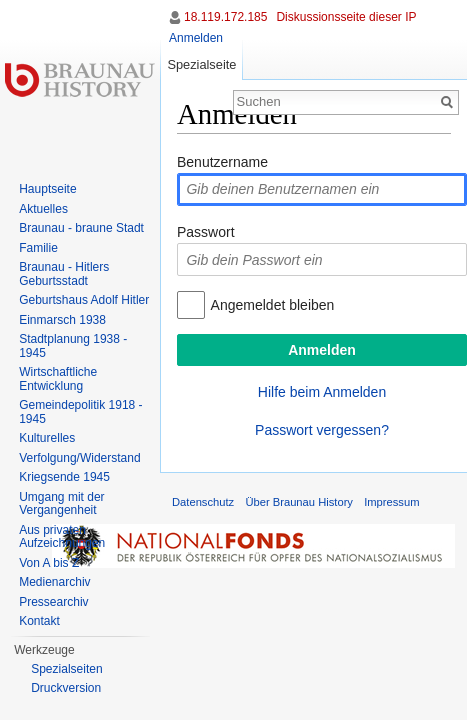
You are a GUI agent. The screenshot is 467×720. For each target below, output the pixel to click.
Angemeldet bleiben (273, 305)
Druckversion (66, 688)
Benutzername (222, 162)
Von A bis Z (49, 563)
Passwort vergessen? (322, 430)
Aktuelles (43, 209)
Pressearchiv (53, 602)
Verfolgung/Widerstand (79, 458)
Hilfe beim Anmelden (322, 392)
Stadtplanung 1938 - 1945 (73, 346)
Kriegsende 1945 (64, 477)
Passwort (206, 232)
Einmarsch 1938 (62, 320)
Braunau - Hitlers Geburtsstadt (64, 274)
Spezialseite (201, 64)
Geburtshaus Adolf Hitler (84, 300)
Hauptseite (47, 189)
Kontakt (39, 621)
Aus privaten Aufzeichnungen (62, 537)
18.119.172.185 (225, 17)
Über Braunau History (299, 502)
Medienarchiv (54, 582)
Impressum (391, 502)
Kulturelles (47, 438)
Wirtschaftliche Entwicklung (58, 379)
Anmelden (196, 38)
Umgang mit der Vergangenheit (61, 504)
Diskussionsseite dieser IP (346, 17)
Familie (38, 248)
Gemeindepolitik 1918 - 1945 (80, 412)
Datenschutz (203, 502)
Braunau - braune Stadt (81, 228)
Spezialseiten (66, 669)
